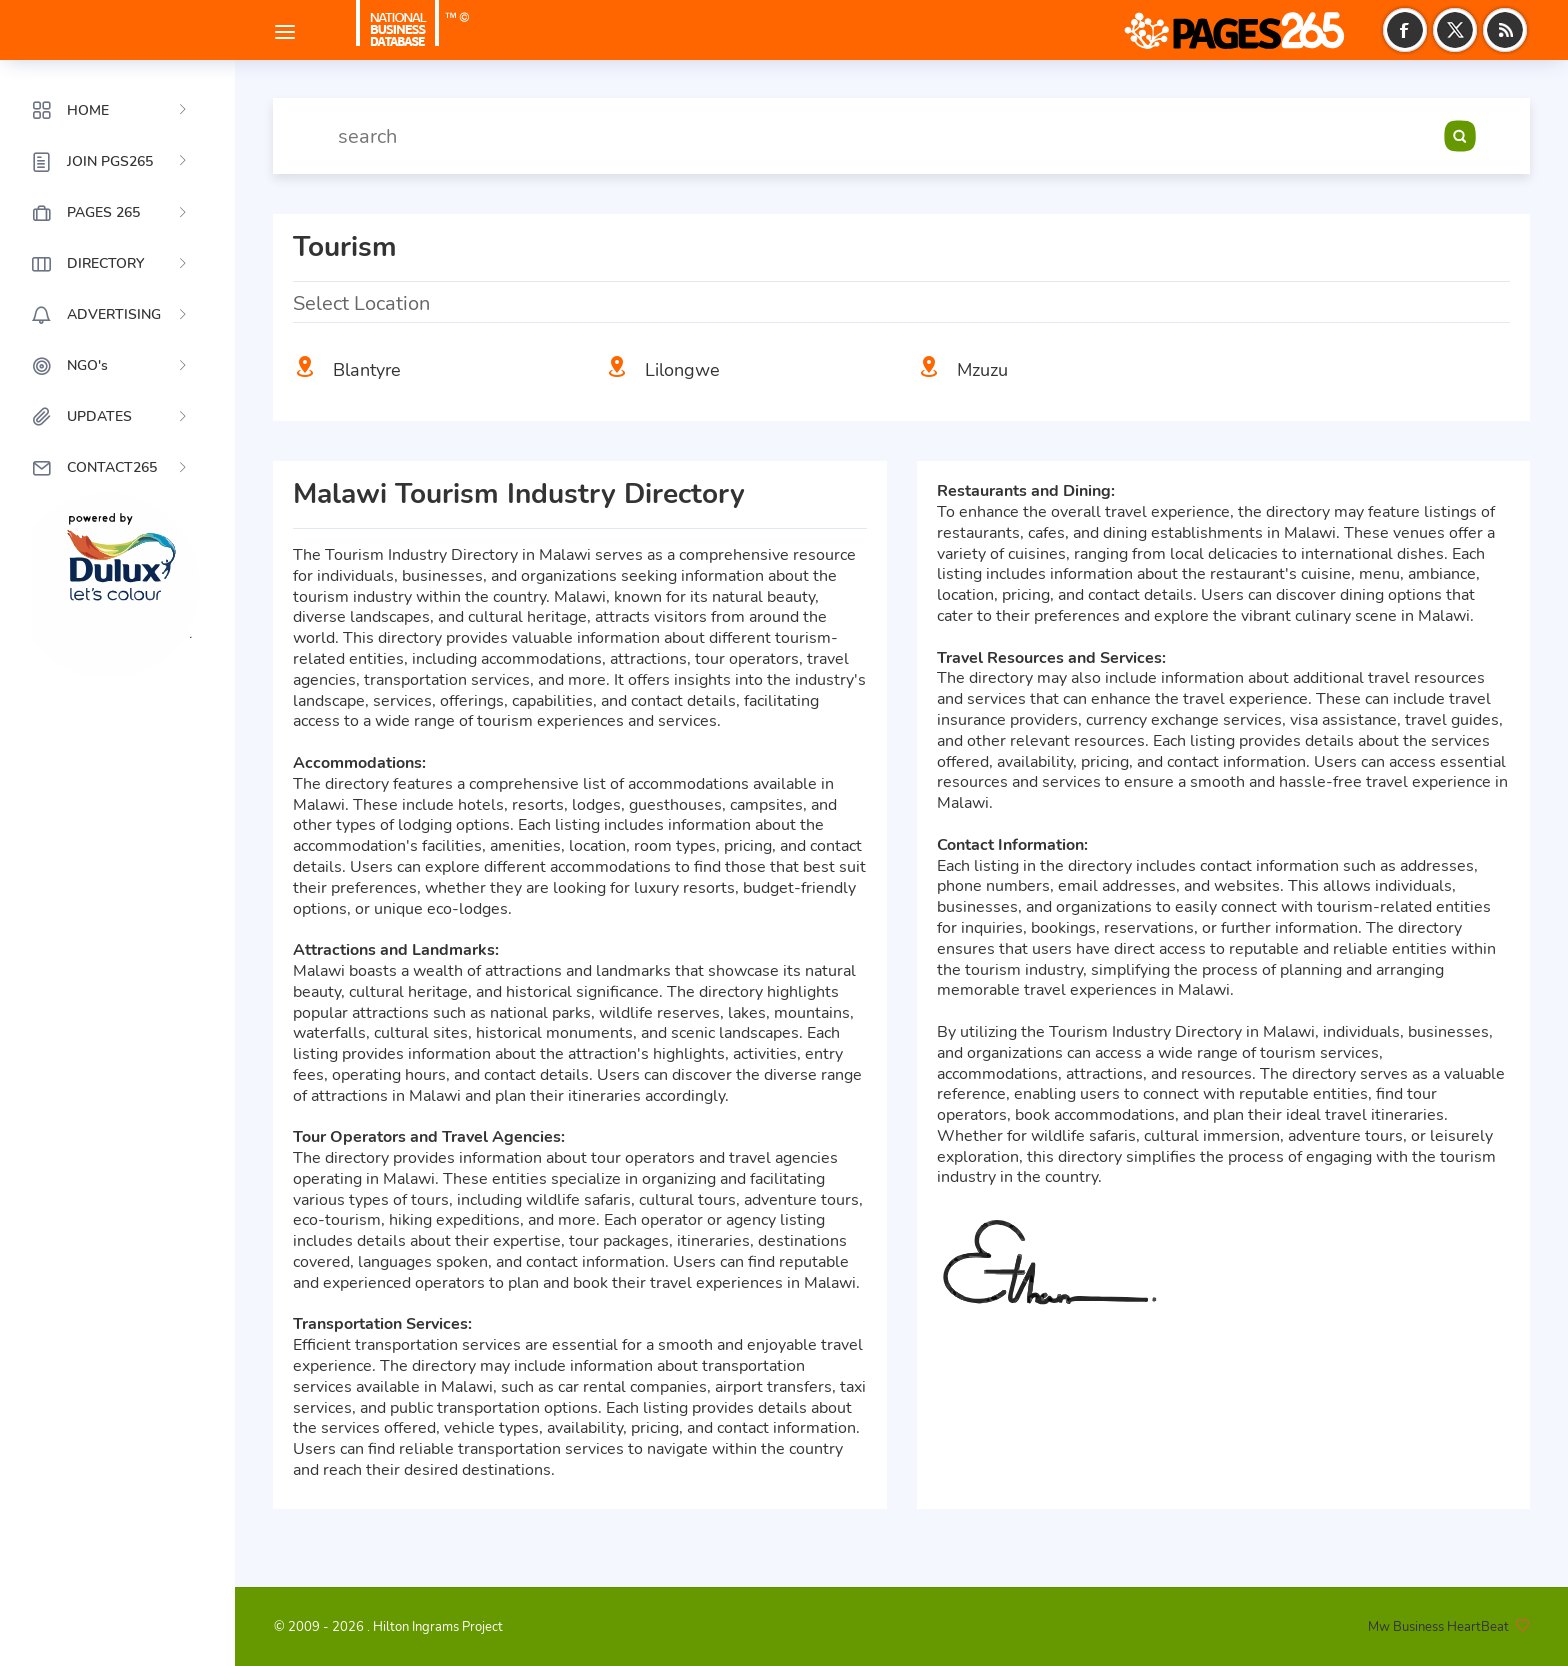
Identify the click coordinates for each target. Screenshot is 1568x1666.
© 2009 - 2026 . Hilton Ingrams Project (388, 1627)
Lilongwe (682, 370)
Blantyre (367, 370)
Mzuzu (982, 370)
